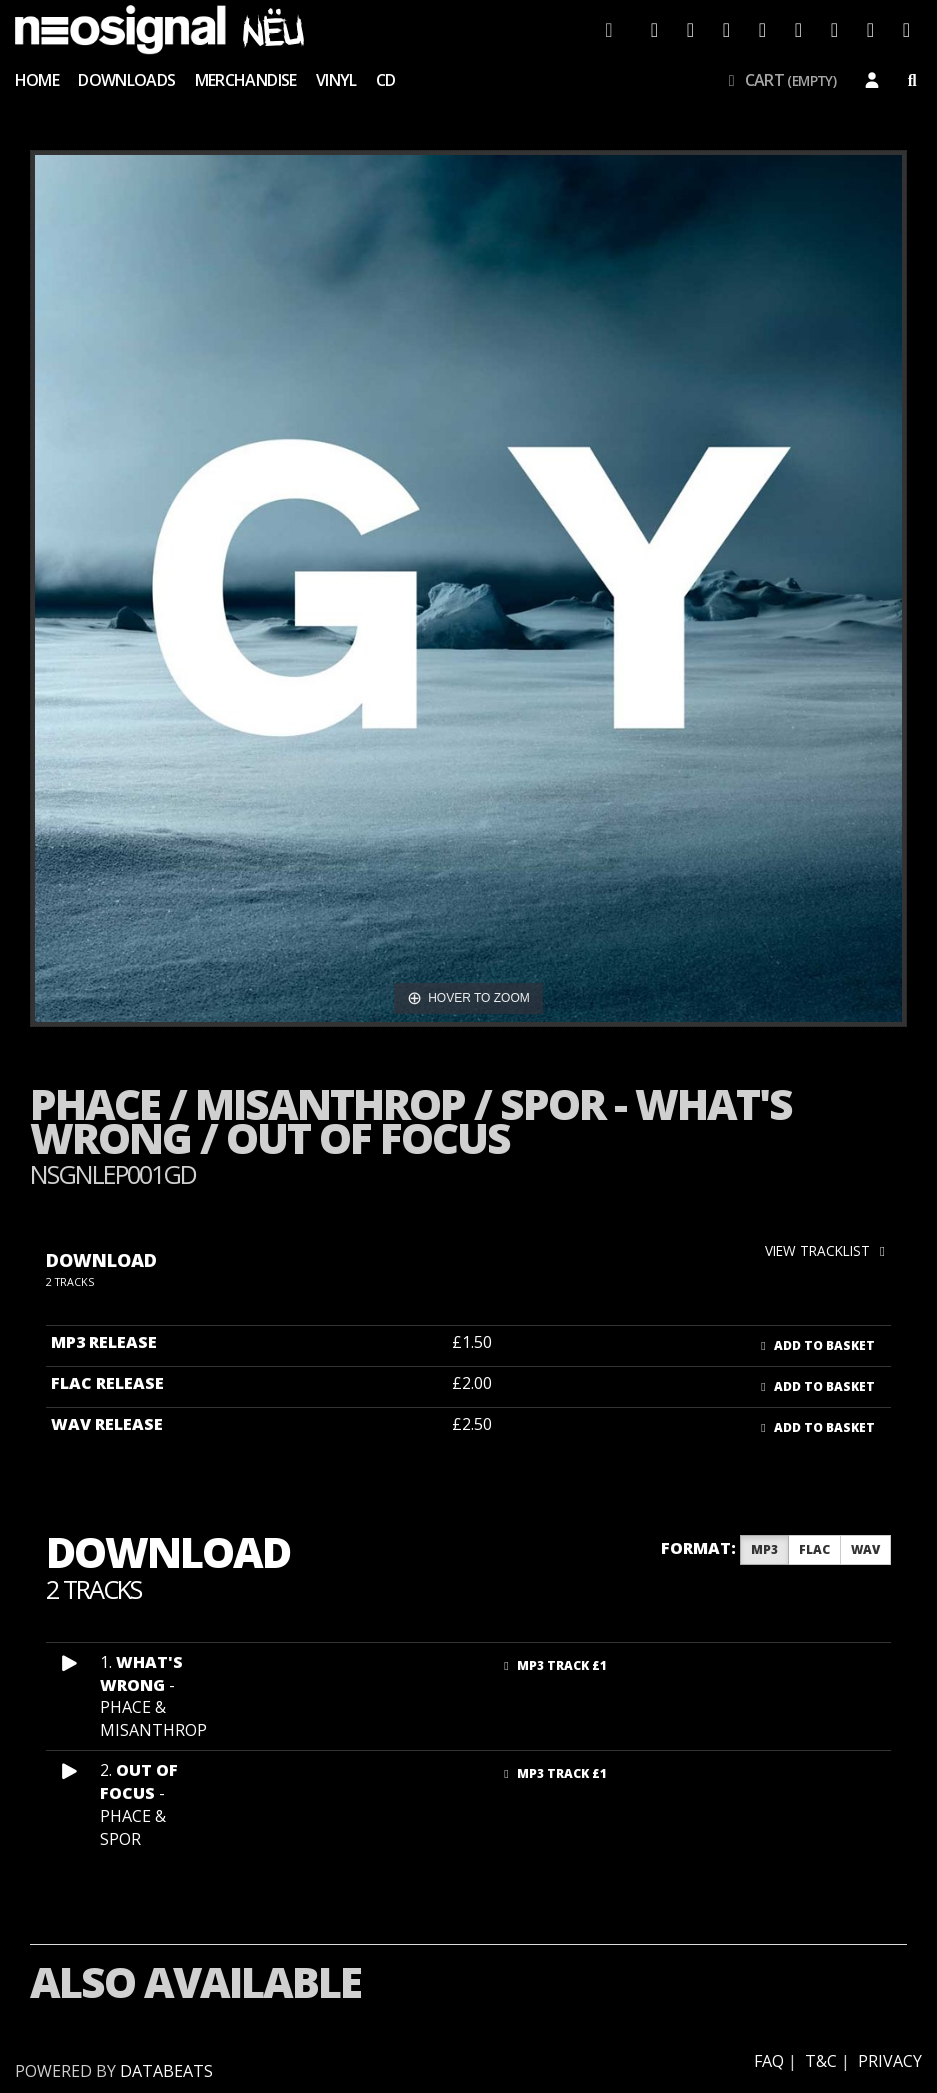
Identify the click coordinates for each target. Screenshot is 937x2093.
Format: (698, 1548)
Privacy (890, 2061)
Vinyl (336, 80)
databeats (166, 2071)
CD (386, 80)
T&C (821, 2061)
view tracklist (828, 1250)
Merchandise (246, 80)
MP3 (764, 1549)
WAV (865, 1549)
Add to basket (815, 1345)
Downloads (126, 80)
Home (37, 80)
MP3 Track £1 (553, 1665)
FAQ (769, 2061)
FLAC (814, 1549)
